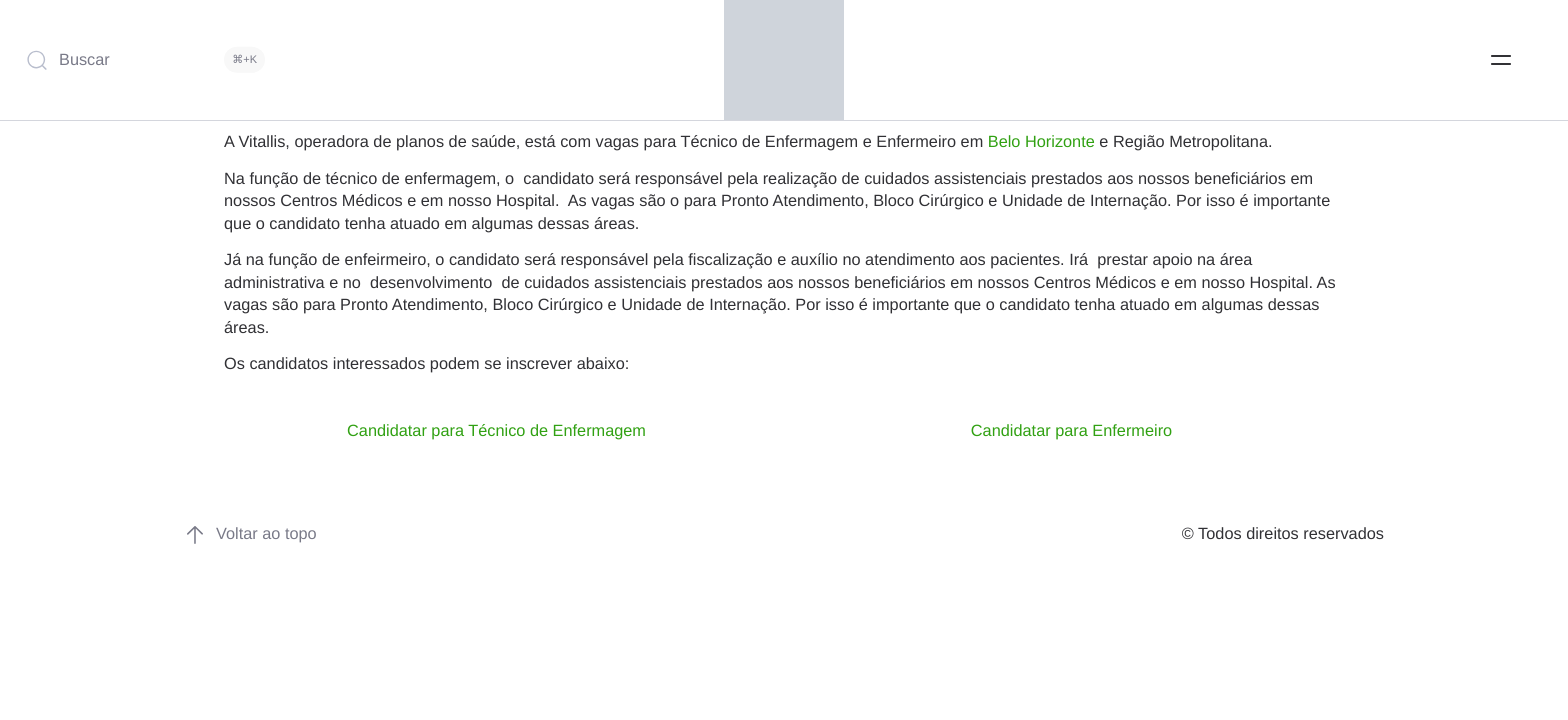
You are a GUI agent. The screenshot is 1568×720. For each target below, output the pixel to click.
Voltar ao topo (250, 535)
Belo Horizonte (1041, 142)
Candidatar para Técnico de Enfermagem (496, 431)
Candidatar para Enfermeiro (1071, 431)
